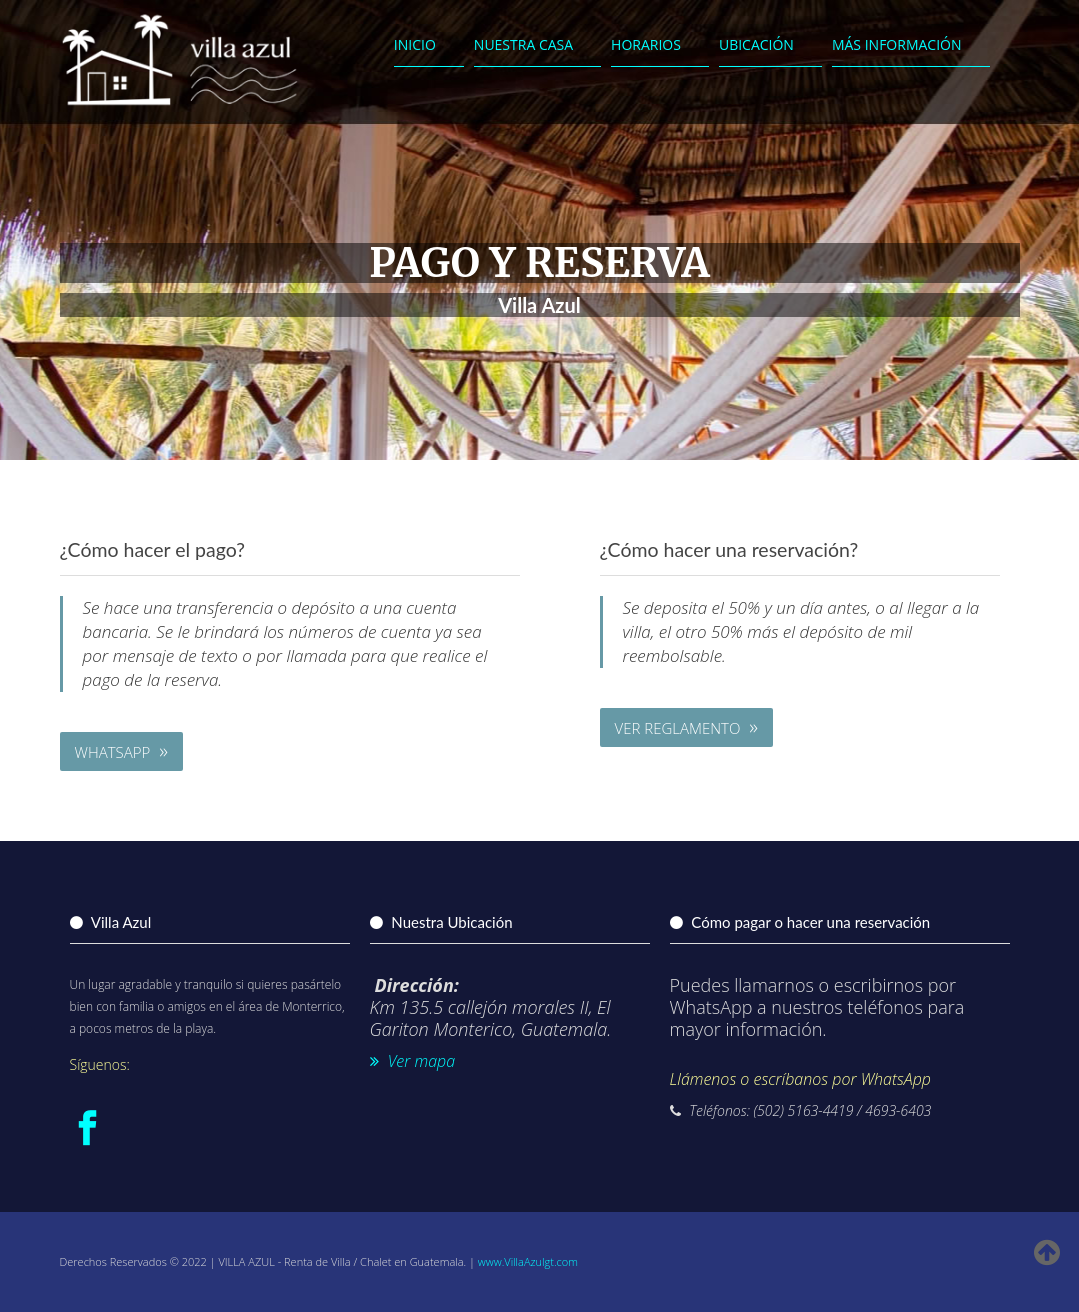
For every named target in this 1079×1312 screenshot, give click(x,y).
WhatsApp (121, 750)
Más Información (897, 44)
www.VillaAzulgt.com (528, 1261)
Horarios (646, 44)
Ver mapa (413, 1061)
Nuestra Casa (523, 44)
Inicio (415, 44)
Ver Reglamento (686, 726)
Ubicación (756, 44)
